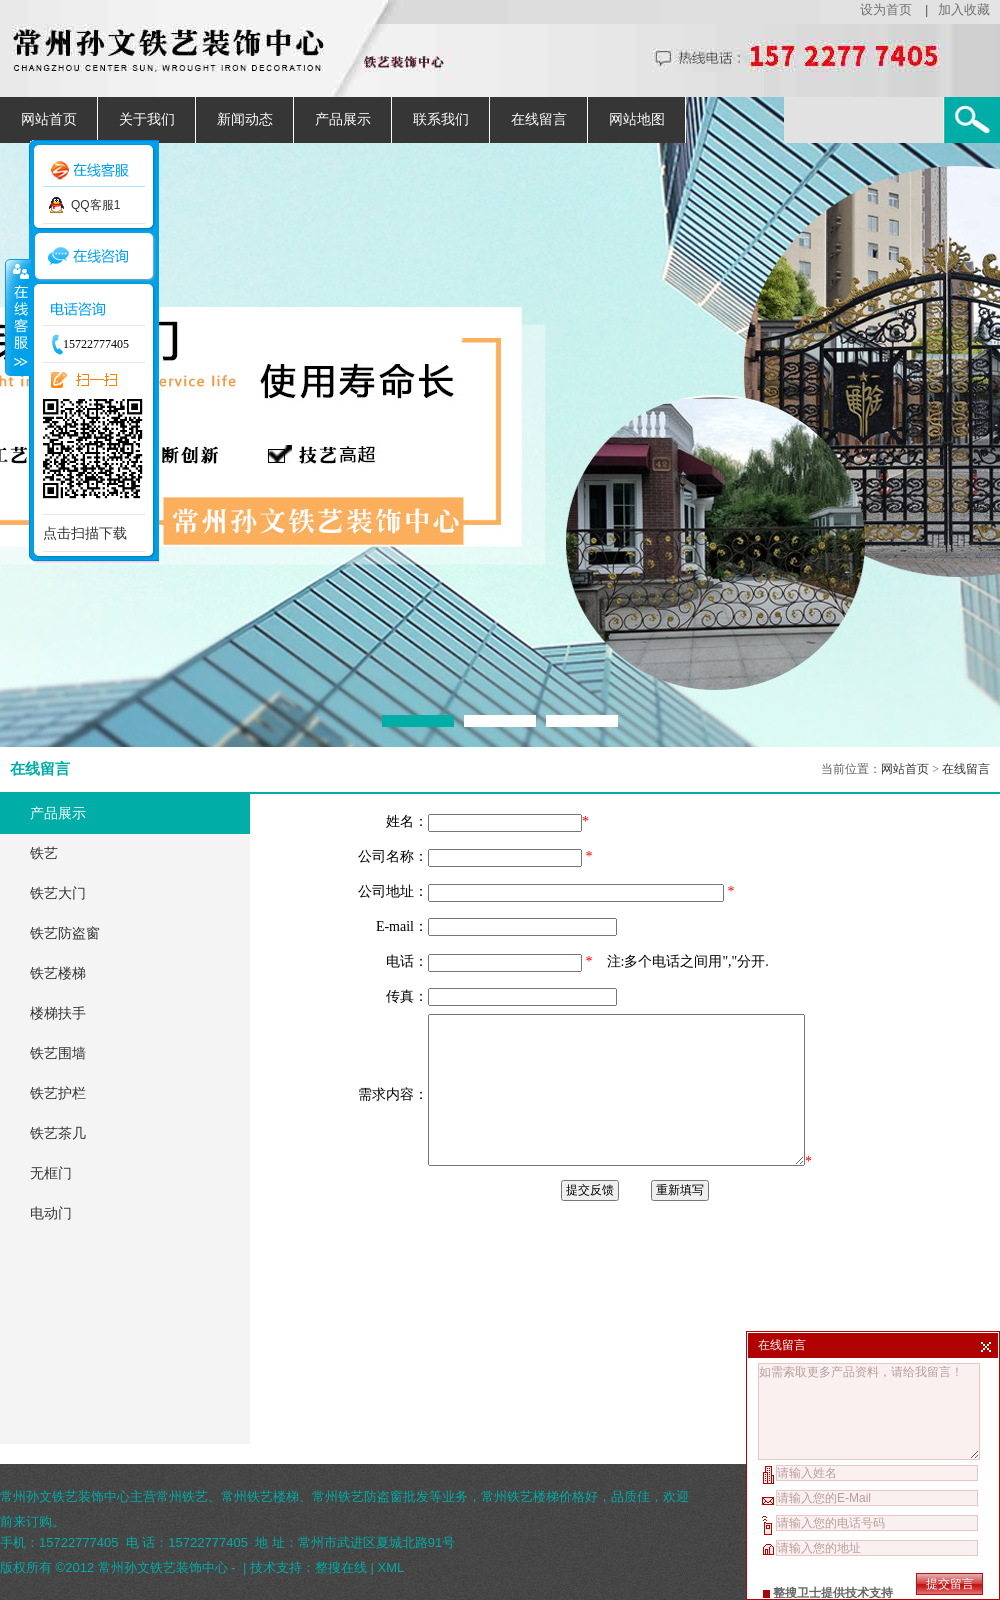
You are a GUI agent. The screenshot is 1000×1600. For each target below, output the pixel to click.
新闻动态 (245, 119)
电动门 (51, 1213)
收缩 (17, 317)
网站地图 (637, 119)
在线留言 (539, 119)
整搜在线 (341, 1567)
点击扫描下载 (85, 533)
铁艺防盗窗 (65, 933)
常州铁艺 (182, 1496)
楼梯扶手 (58, 1013)
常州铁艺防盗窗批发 (370, 1496)
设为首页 (886, 9)
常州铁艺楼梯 (260, 1496)
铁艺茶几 (58, 1133)
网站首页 (49, 119)
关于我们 (147, 119)
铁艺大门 (58, 893)
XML (391, 1567)
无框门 (51, 1173)
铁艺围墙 (58, 1053)
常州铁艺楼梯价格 (533, 1496)
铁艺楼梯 (58, 973)
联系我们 (441, 119)
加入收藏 (964, 9)
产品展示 (343, 119)
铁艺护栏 (58, 1093)
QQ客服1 (95, 205)
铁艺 (44, 853)
